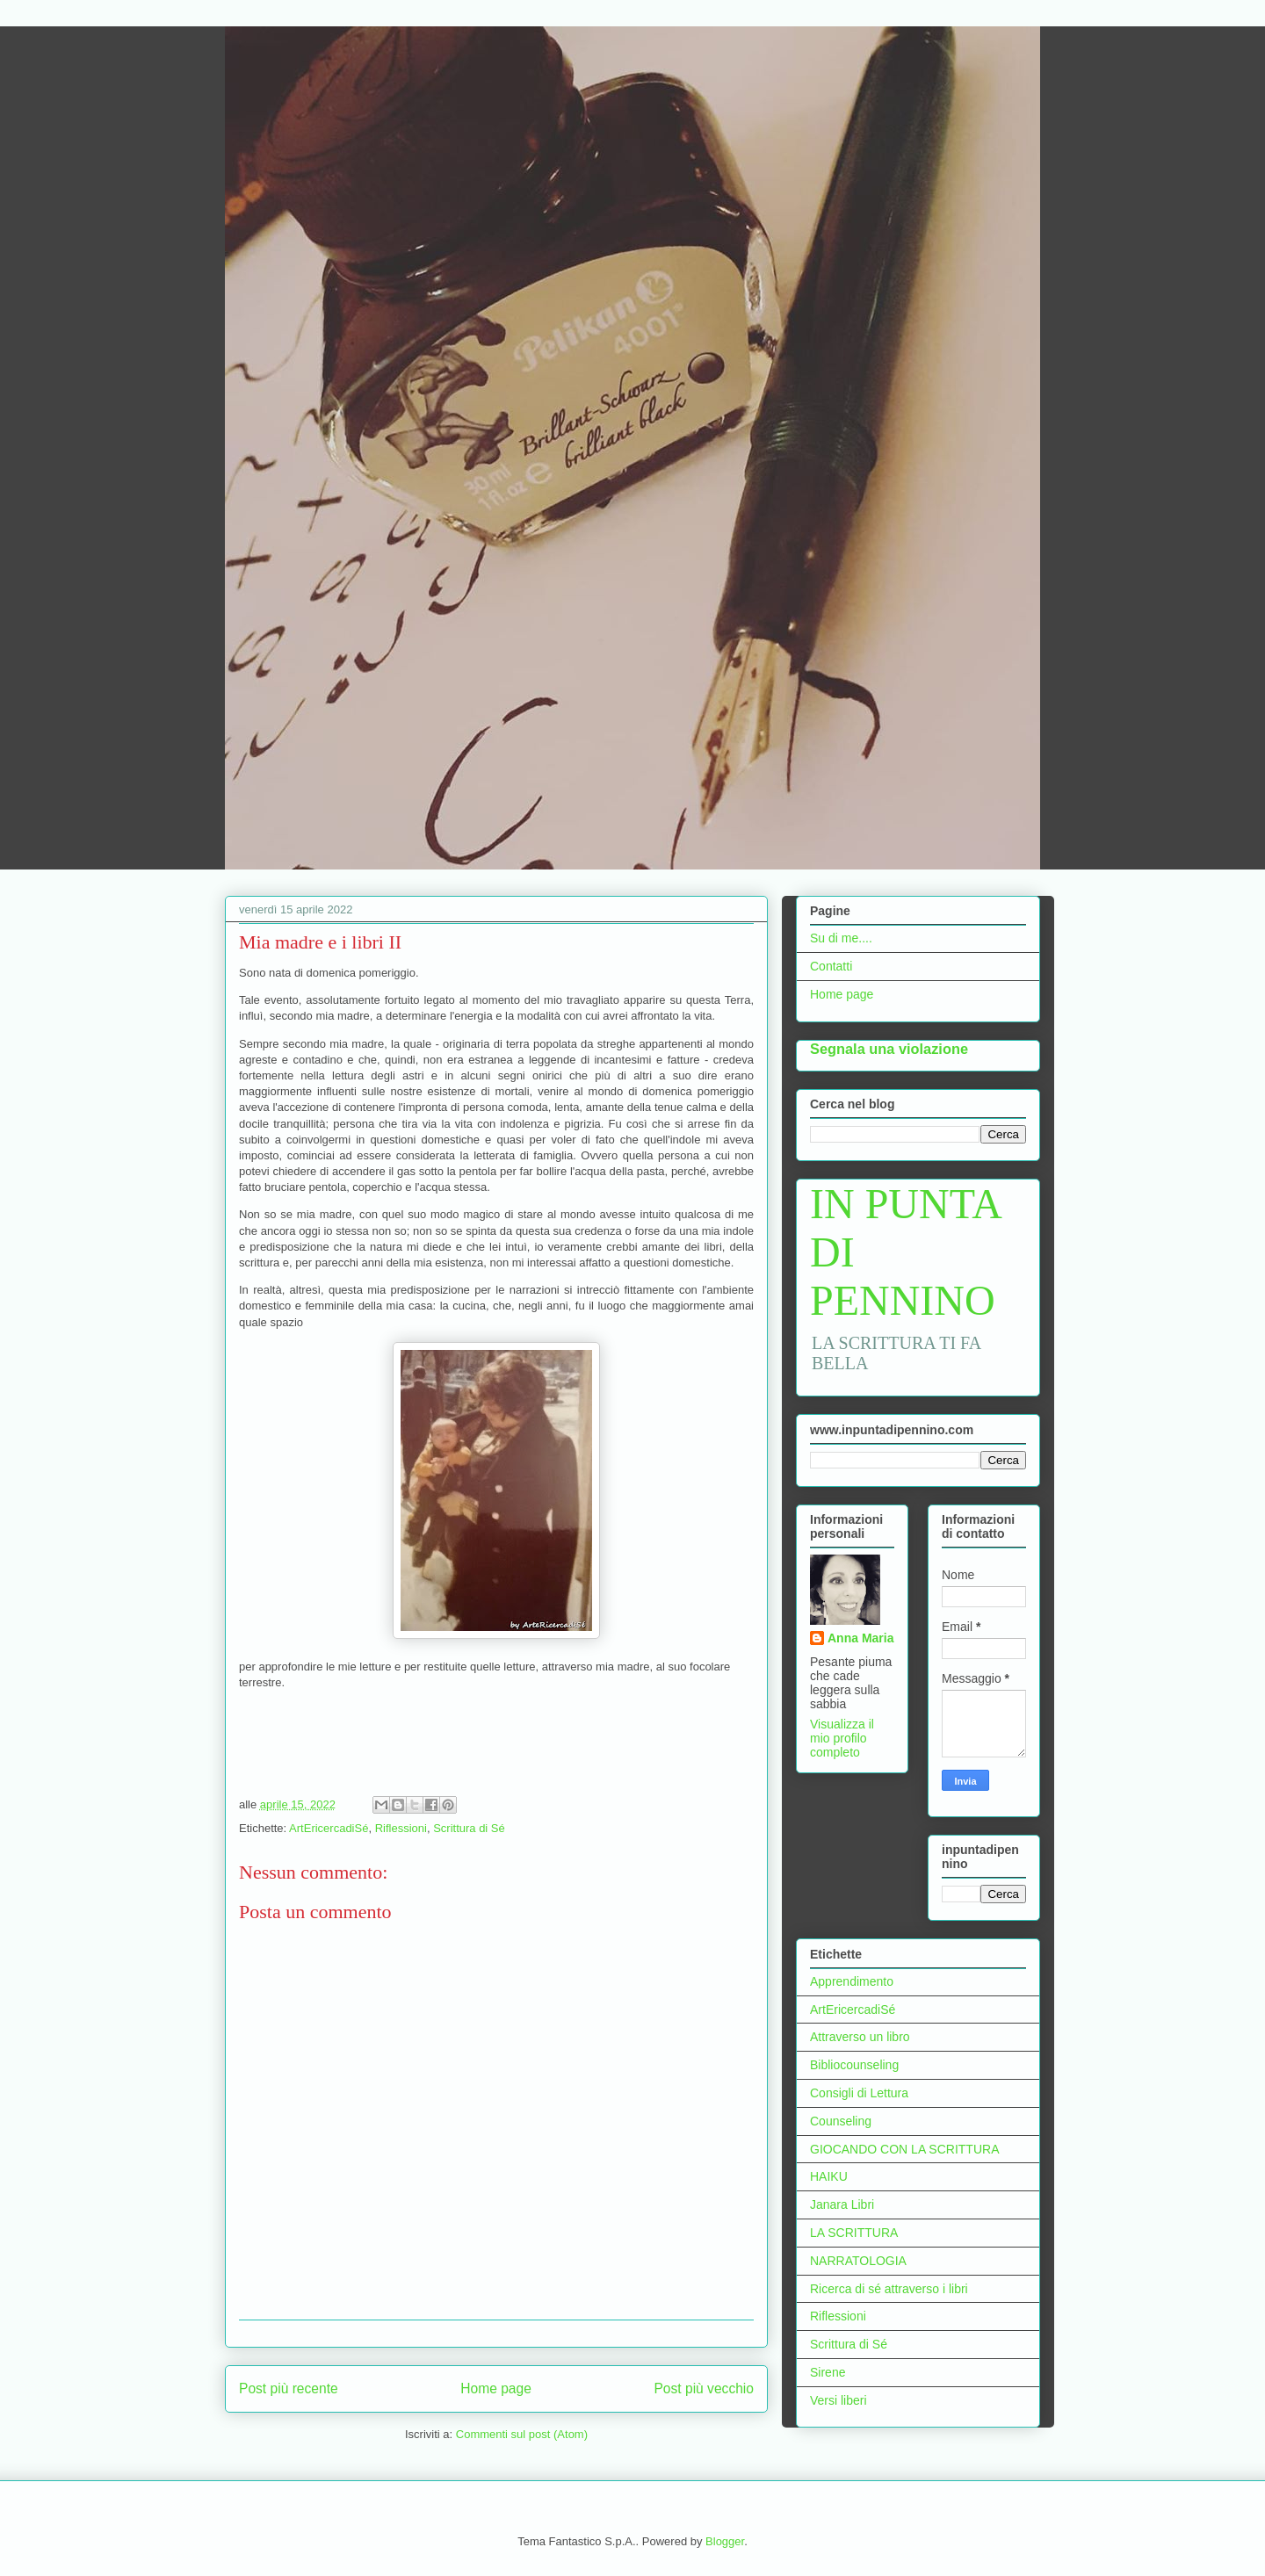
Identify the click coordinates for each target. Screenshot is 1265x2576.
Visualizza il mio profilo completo (842, 1738)
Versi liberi (838, 2400)
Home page (495, 2388)
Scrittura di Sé (469, 1828)
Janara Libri (842, 2204)
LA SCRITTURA (854, 2233)
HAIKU (829, 2176)
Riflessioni (401, 1828)
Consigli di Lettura (859, 2093)
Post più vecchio (704, 2388)
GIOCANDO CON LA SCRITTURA (904, 2149)
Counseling (840, 2121)
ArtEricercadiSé (328, 1828)
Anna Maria (860, 1638)
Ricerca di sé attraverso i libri (889, 2289)
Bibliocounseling (854, 2065)
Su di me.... (841, 938)
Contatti (831, 966)
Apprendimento (851, 1981)
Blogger (724, 2541)
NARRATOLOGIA (858, 2261)
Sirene (827, 2372)
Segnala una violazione (889, 1049)
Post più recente (288, 2388)
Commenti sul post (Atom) (522, 2434)
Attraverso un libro (860, 2037)
